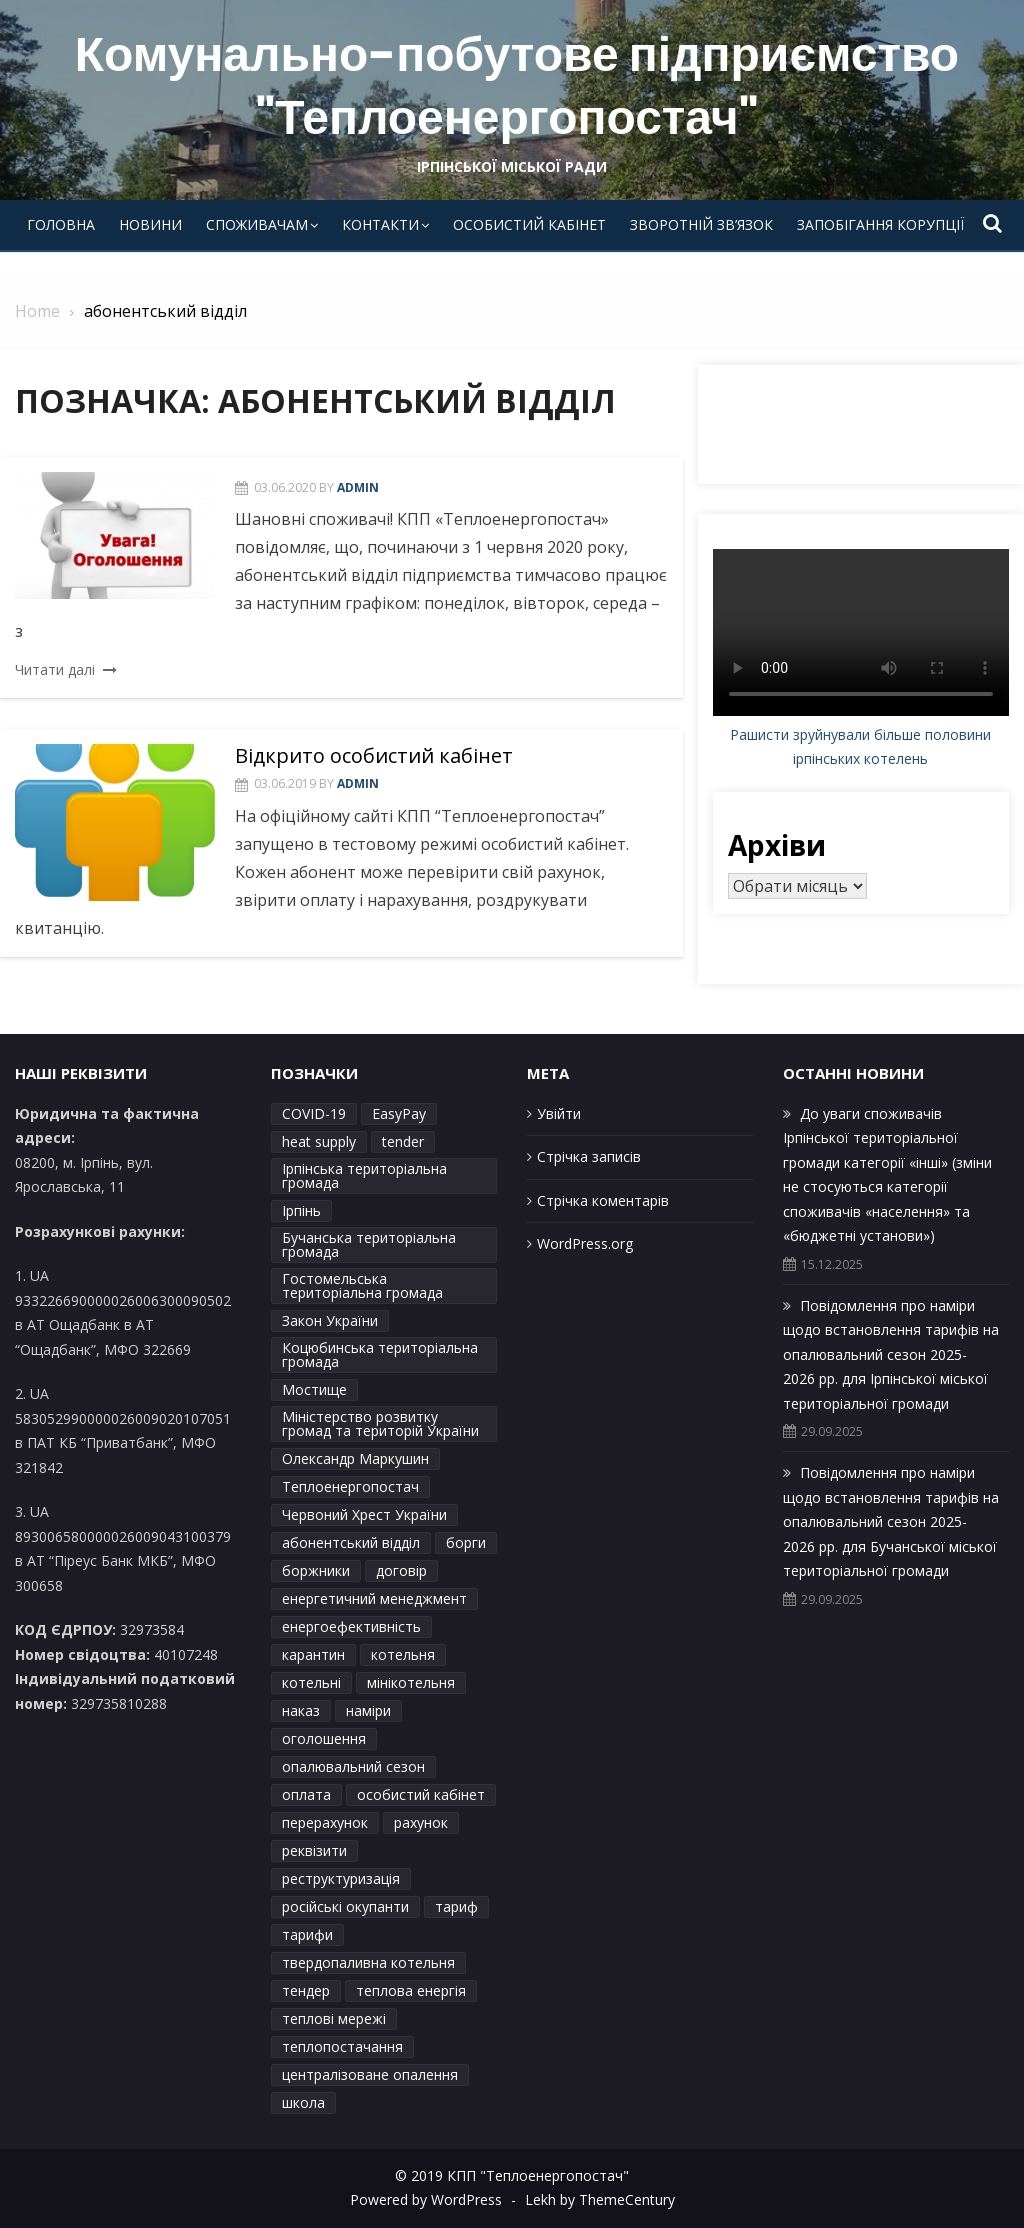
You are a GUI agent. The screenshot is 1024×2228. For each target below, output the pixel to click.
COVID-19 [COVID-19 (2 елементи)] (314, 1113)
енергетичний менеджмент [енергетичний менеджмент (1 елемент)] (374, 1598)
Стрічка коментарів (603, 1200)
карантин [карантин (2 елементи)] (313, 1654)
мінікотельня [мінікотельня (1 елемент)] (411, 1682)
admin (358, 487)
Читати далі (55, 669)
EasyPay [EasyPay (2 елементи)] (399, 1113)
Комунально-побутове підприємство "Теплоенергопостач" (517, 85)
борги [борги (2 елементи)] (466, 1542)
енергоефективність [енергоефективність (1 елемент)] (351, 1626)
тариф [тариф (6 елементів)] (456, 1906)
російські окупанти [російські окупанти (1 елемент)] (345, 1906)
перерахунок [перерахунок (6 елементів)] (325, 1822)
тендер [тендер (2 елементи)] (306, 1990)
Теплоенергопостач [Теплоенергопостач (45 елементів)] (350, 1486)
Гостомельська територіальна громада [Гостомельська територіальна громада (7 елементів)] (362, 1285)
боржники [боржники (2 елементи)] (316, 1570)
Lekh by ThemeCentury (600, 2199)
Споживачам (257, 224)
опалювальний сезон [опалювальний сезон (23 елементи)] (353, 1766)
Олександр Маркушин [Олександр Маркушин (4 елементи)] (355, 1458)
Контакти (380, 224)
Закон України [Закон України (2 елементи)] (330, 1320)
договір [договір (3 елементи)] (401, 1570)
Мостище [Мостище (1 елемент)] (314, 1389)
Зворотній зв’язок (701, 224)
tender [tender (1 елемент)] (403, 1141)
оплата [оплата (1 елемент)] (306, 1794)
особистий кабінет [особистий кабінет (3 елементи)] (421, 1794)
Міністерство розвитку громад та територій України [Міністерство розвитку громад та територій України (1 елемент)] (380, 1423)
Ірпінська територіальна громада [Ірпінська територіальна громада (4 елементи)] (364, 1175)
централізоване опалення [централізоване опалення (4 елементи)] (370, 2074)
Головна (61, 224)
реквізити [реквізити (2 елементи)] (314, 1850)
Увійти (559, 1113)
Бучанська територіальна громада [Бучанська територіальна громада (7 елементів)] (369, 1244)
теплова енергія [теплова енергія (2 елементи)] (411, 1990)
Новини (150, 224)
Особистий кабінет (529, 224)
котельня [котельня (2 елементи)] (403, 1654)
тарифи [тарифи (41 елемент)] (307, 1934)
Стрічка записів (589, 1156)
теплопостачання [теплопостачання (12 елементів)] (342, 2046)
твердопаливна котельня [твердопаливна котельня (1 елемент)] (368, 1962)
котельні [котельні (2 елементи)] (311, 1682)
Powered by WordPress (426, 2199)
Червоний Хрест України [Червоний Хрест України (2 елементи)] (364, 1514)
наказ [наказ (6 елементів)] (301, 1710)
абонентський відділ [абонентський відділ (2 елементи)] (351, 1542)
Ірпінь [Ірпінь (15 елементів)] (301, 1210)
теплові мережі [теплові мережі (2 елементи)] (334, 2018)
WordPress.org (585, 1243)
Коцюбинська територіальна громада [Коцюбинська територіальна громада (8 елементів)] (380, 1354)
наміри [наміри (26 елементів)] (368, 1710)
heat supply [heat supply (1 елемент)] (319, 1141)
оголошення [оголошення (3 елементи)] (324, 1738)
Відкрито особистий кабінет (374, 755)
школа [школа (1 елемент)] (303, 2102)
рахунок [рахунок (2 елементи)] (421, 1822)
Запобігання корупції (880, 224)
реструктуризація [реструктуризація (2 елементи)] (341, 1878)
